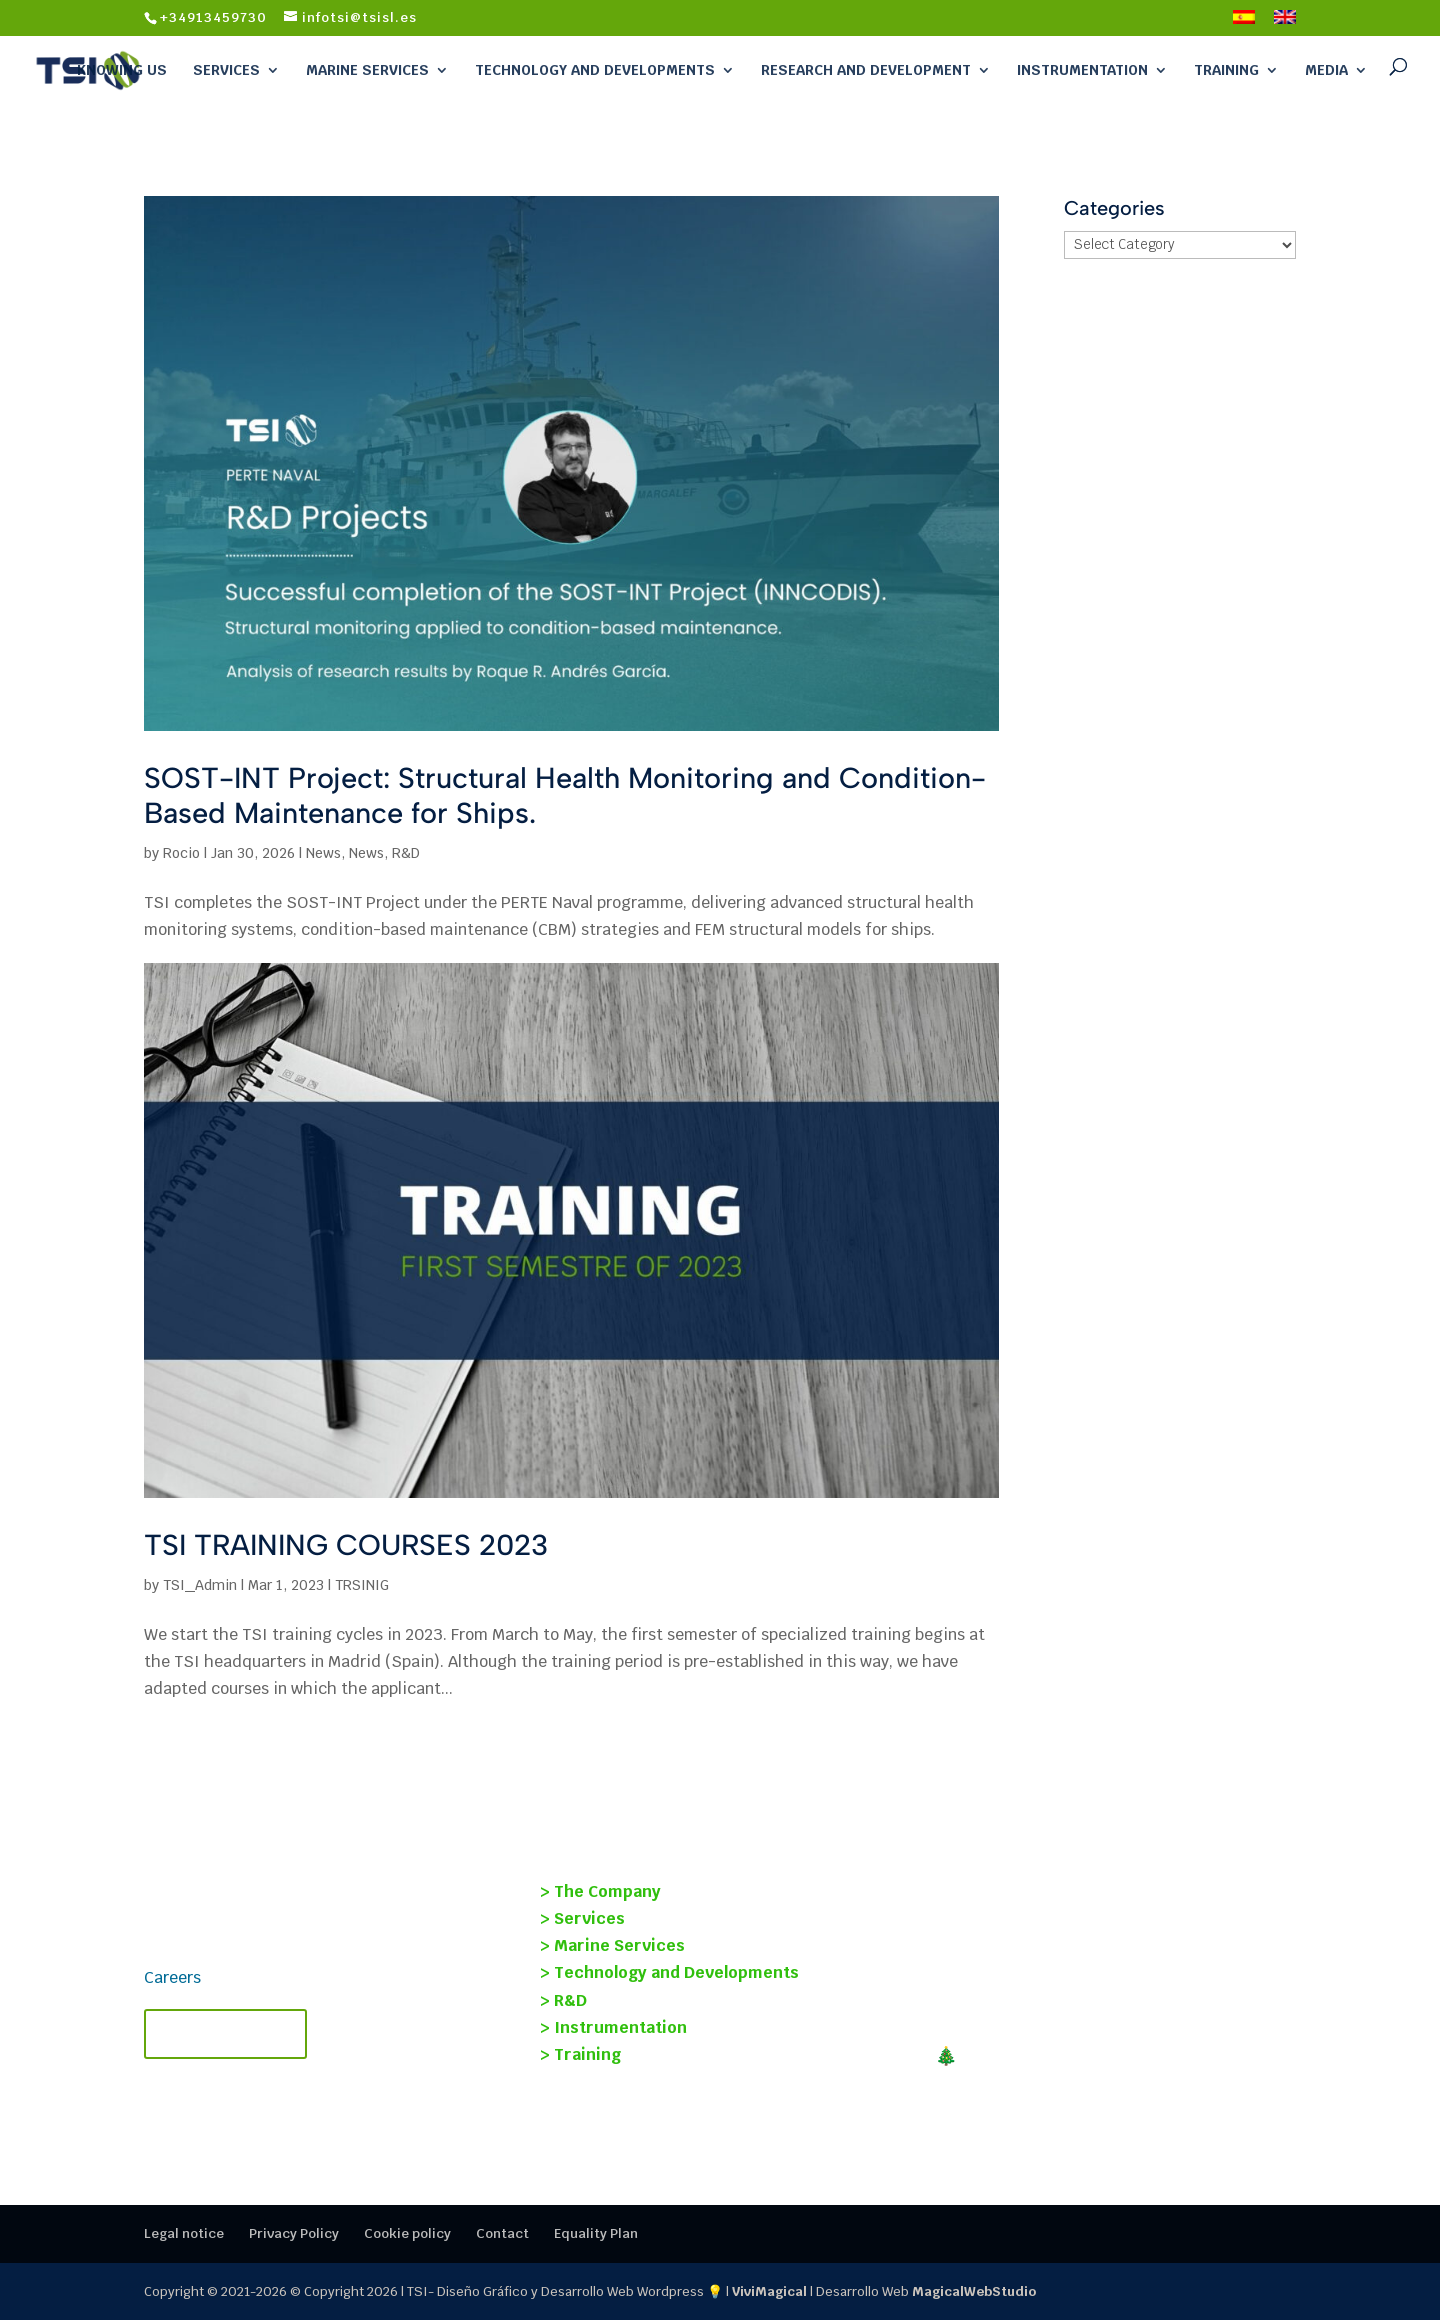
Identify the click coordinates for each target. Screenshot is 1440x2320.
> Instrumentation (613, 2027)
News (323, 853)
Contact (502, 2233)
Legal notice (184, 2233)
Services (226, 70)
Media (1326, 70)
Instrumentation (1082, 70)
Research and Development (866, 70)
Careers (172, 1977)
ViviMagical (769, 2291)
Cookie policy (407, 2233)
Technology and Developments (595, 70)
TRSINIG (362, 1585)
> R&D (563, 2000)
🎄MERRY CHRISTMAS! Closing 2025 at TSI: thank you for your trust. (1101, 2067)
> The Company (600, 1891)
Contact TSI (225, 2034)
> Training (580, 2054)
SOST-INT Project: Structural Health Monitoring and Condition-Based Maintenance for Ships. (565, 795)
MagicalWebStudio (974, 2291)
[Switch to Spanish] (1244, 23)
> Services (582, 1918)
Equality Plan (596, 2233)
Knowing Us (122, 70)
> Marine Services (612, 1945)
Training (1226, 70)
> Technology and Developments (669, 1972)
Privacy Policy (294, 2233)
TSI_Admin (200, 1585)
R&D (406, 853)
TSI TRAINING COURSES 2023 (346, 1544)
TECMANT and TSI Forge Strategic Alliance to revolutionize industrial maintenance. (1113, 1994)
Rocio (181, 853)
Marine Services (367, 70)
